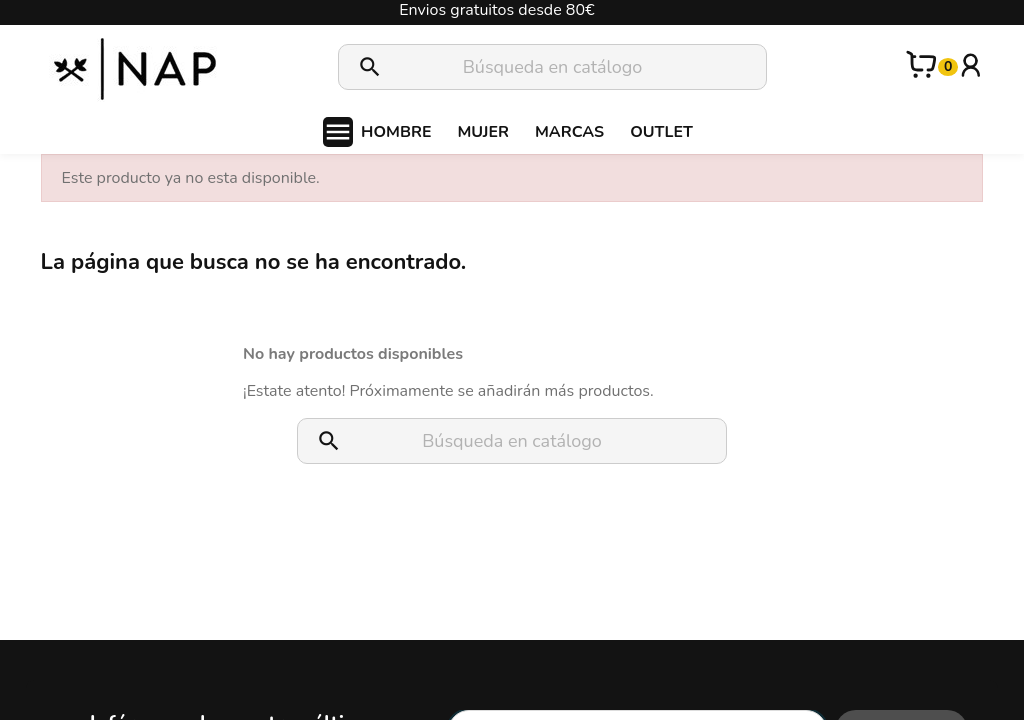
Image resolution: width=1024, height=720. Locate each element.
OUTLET (661, 132)
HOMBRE (396, 132)
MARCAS (569, 132)
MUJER (483, 132)
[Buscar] (553, 67)
